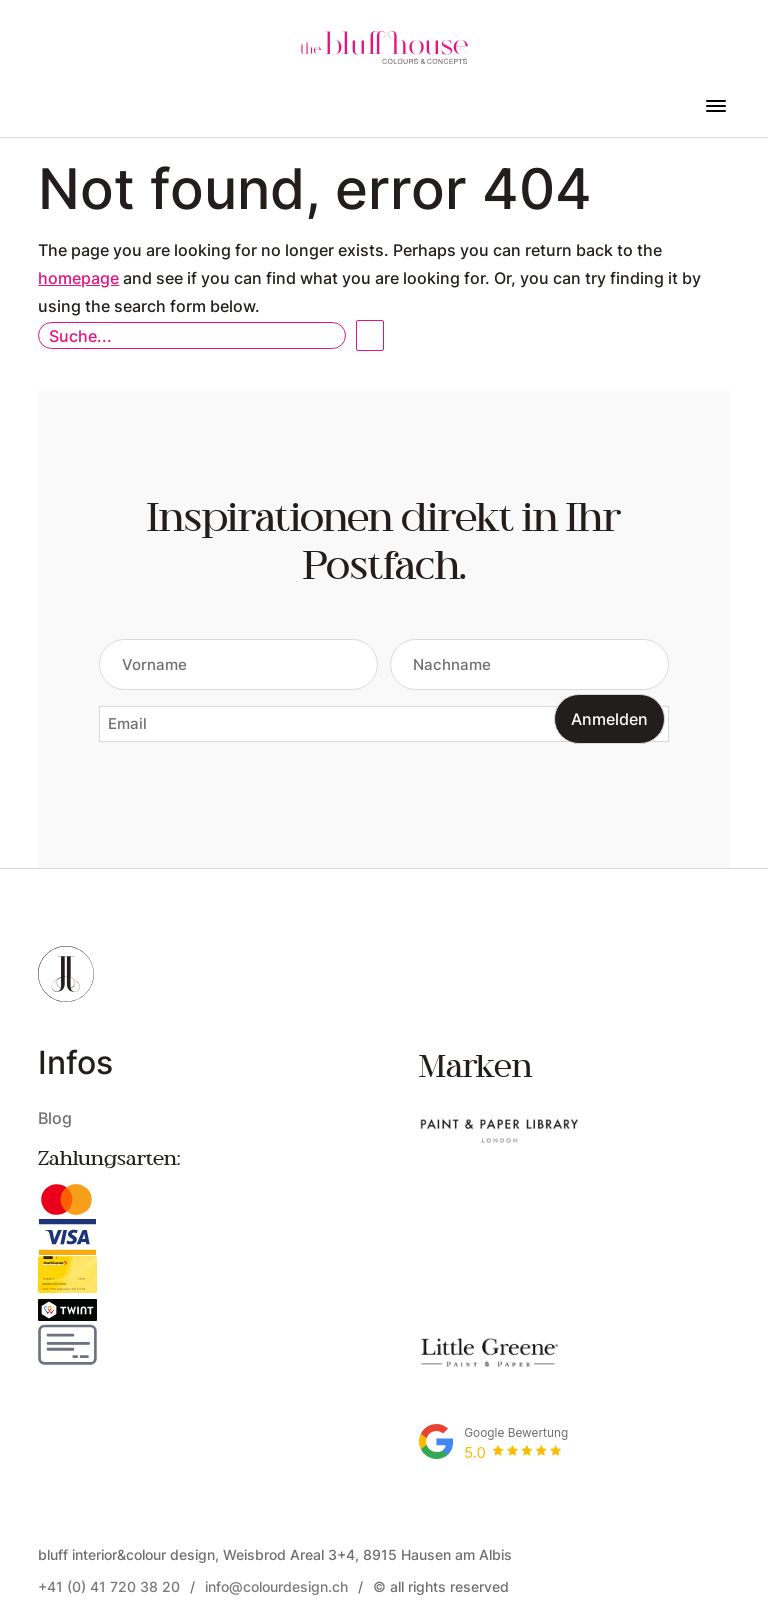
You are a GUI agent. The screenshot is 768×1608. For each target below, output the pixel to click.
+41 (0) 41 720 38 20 (109, 1495)
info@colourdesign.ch (276, 1495)
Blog (55, 1117)
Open (370, 335)
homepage (78, 277)
